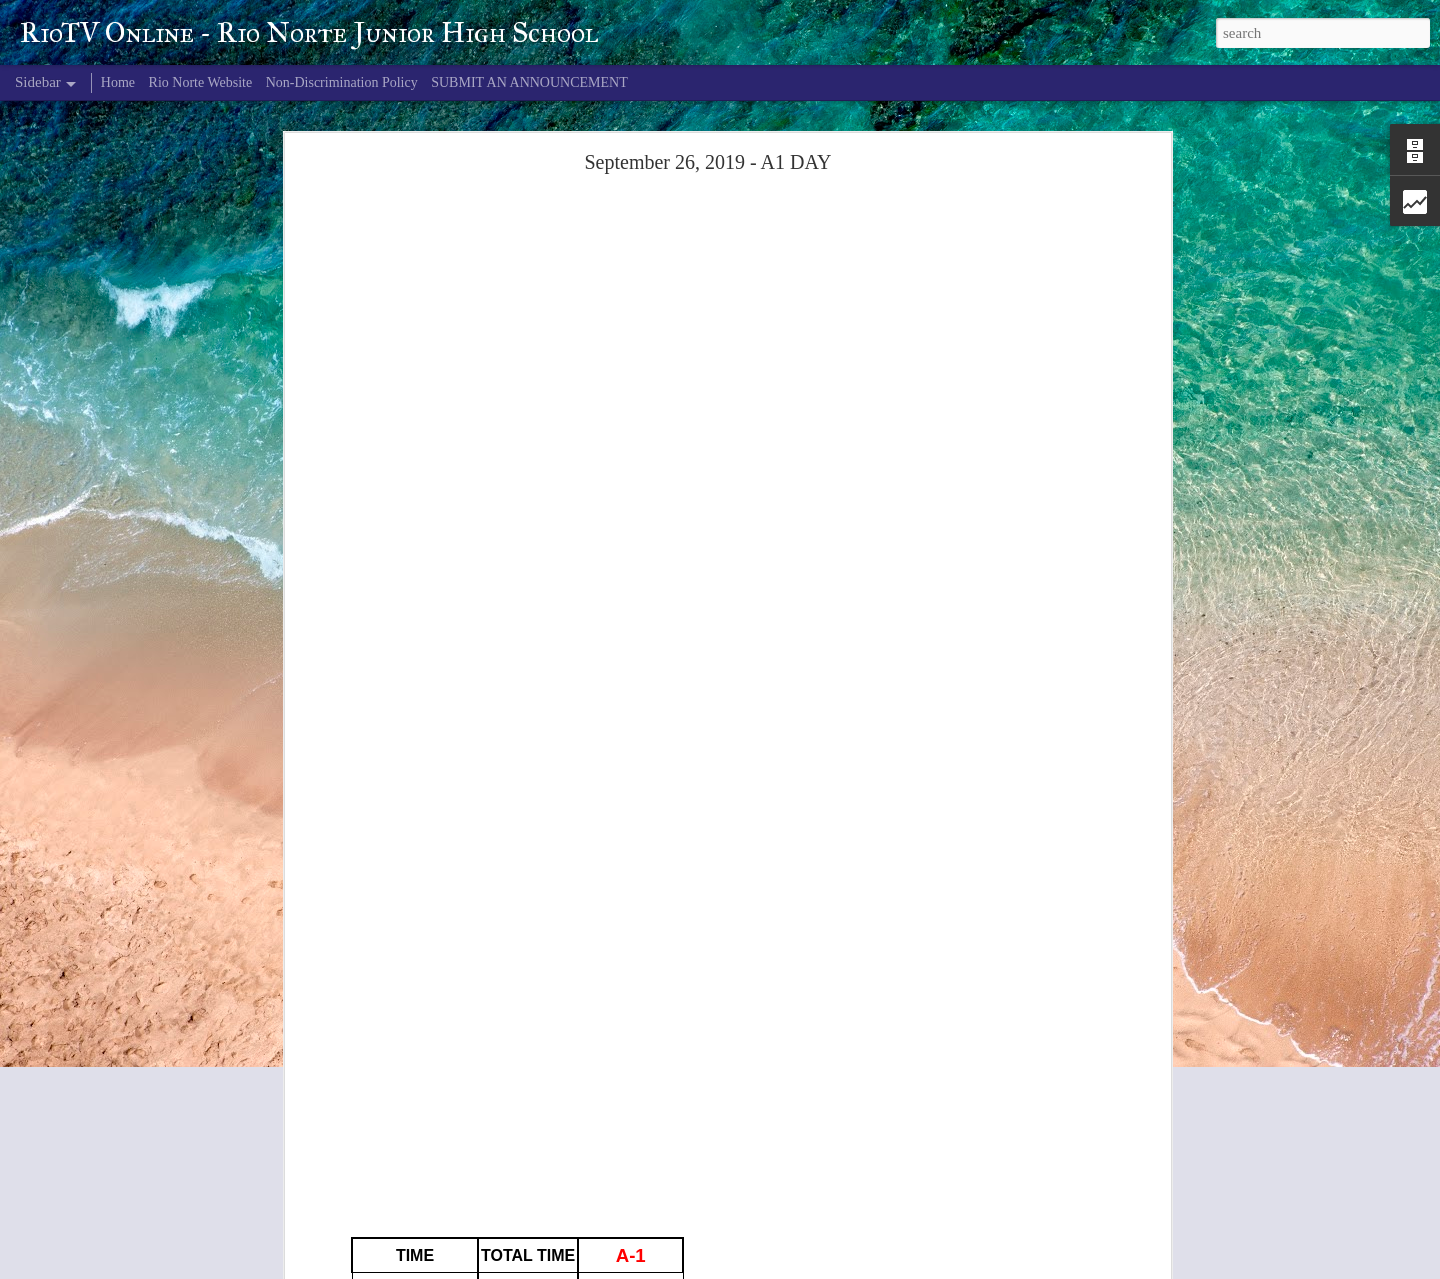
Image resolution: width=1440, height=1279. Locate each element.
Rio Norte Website (201, 82)
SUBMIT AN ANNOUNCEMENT (529, 82)
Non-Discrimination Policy (342, 82)
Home (118, 82)
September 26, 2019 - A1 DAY (707, 162)
